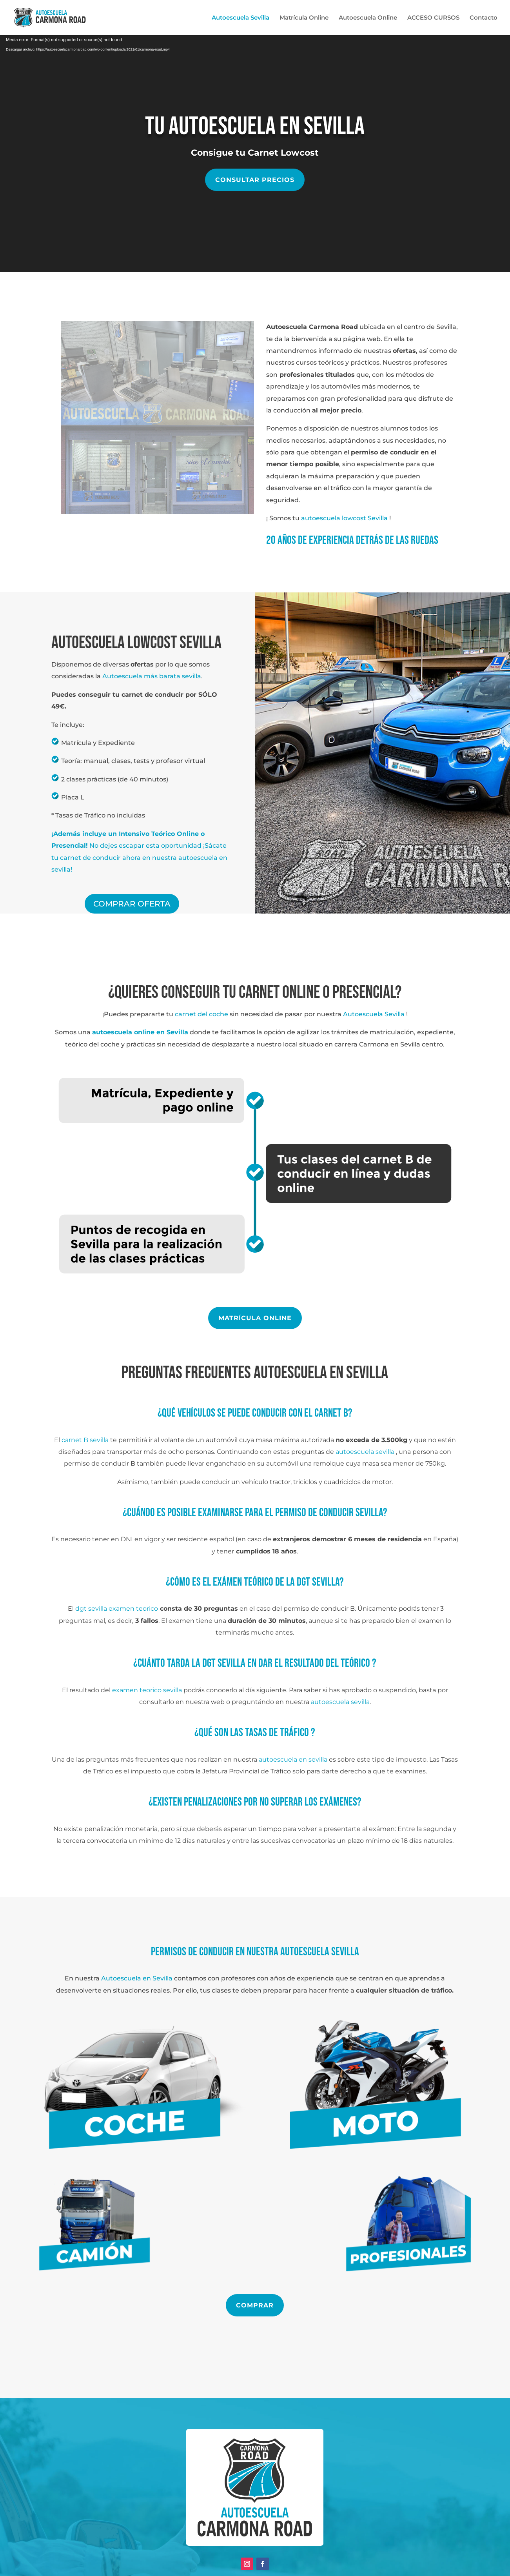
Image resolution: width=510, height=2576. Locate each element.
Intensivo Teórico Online (159, 833)
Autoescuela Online (368, 18)
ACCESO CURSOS (433, 18)
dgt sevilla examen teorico (116, 1608)
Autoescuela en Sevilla (136, 1978)
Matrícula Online (304, 18)
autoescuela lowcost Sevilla (345, 518)
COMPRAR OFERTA (132, 903)
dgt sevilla (318, 1582)
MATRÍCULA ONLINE (255, 1318)
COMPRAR (255, 2305)
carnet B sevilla (85, 1440)
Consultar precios (255, 180)
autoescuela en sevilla (293, 1759)
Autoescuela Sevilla (240, 18)
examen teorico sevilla (147, 1690)
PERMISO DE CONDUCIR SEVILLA (329, 1513)
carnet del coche (201, 1014)
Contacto (483, 18)
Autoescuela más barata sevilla (151, 676)
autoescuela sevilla (365, 1451)
